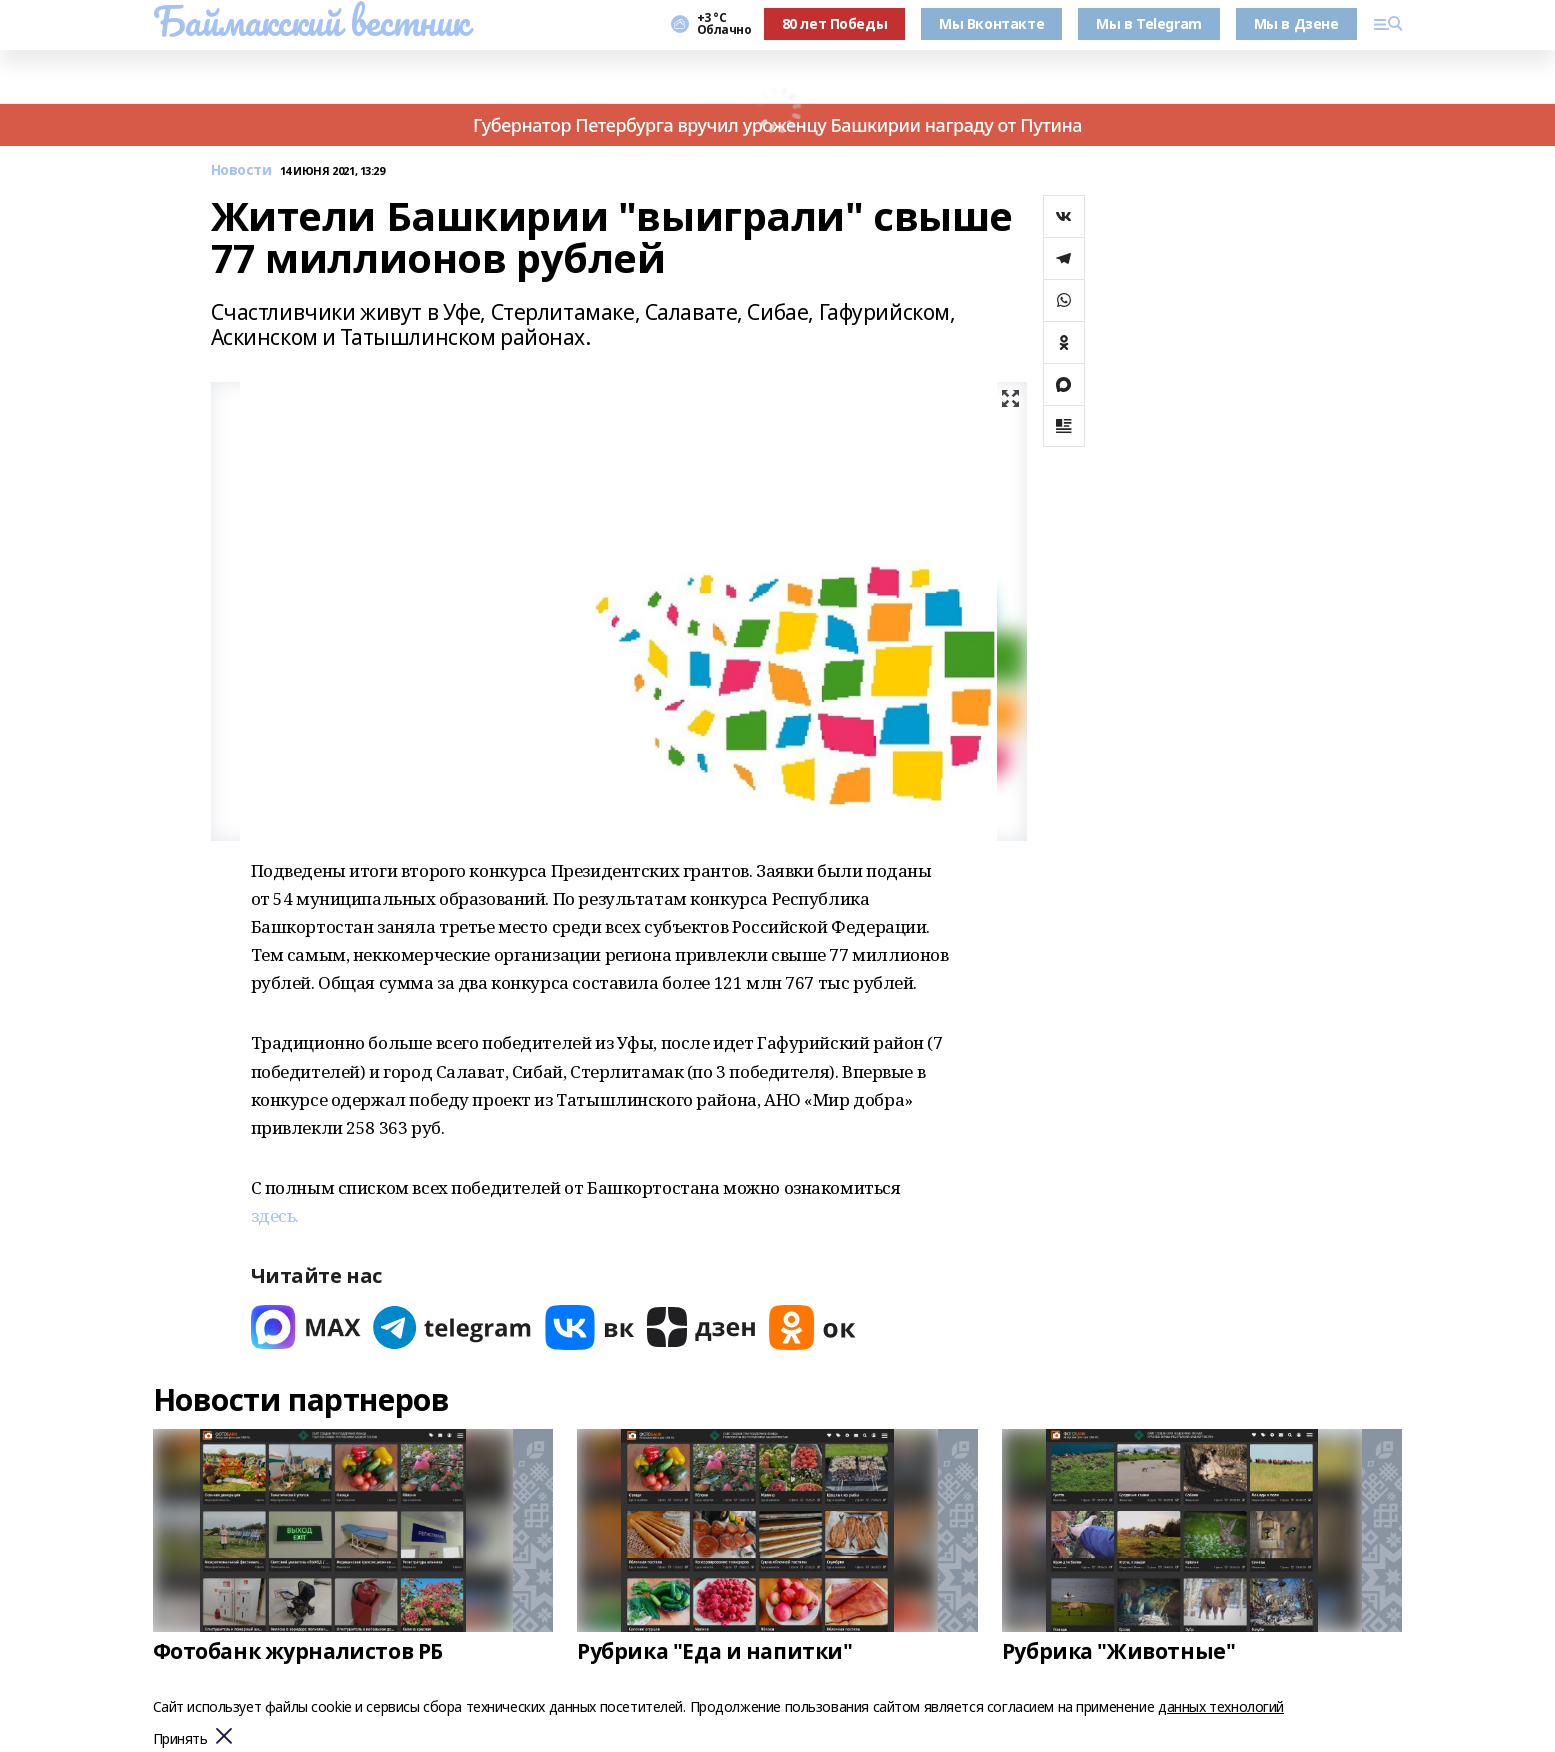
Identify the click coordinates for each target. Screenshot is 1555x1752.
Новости (241, 170)
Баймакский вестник (311, 21)
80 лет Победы (835, 23)
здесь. (275, 1215)
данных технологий (1221, 1706)
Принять (180, 1739)
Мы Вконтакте (991, 23)
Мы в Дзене (1296, 23)
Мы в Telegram (1149, 23)
